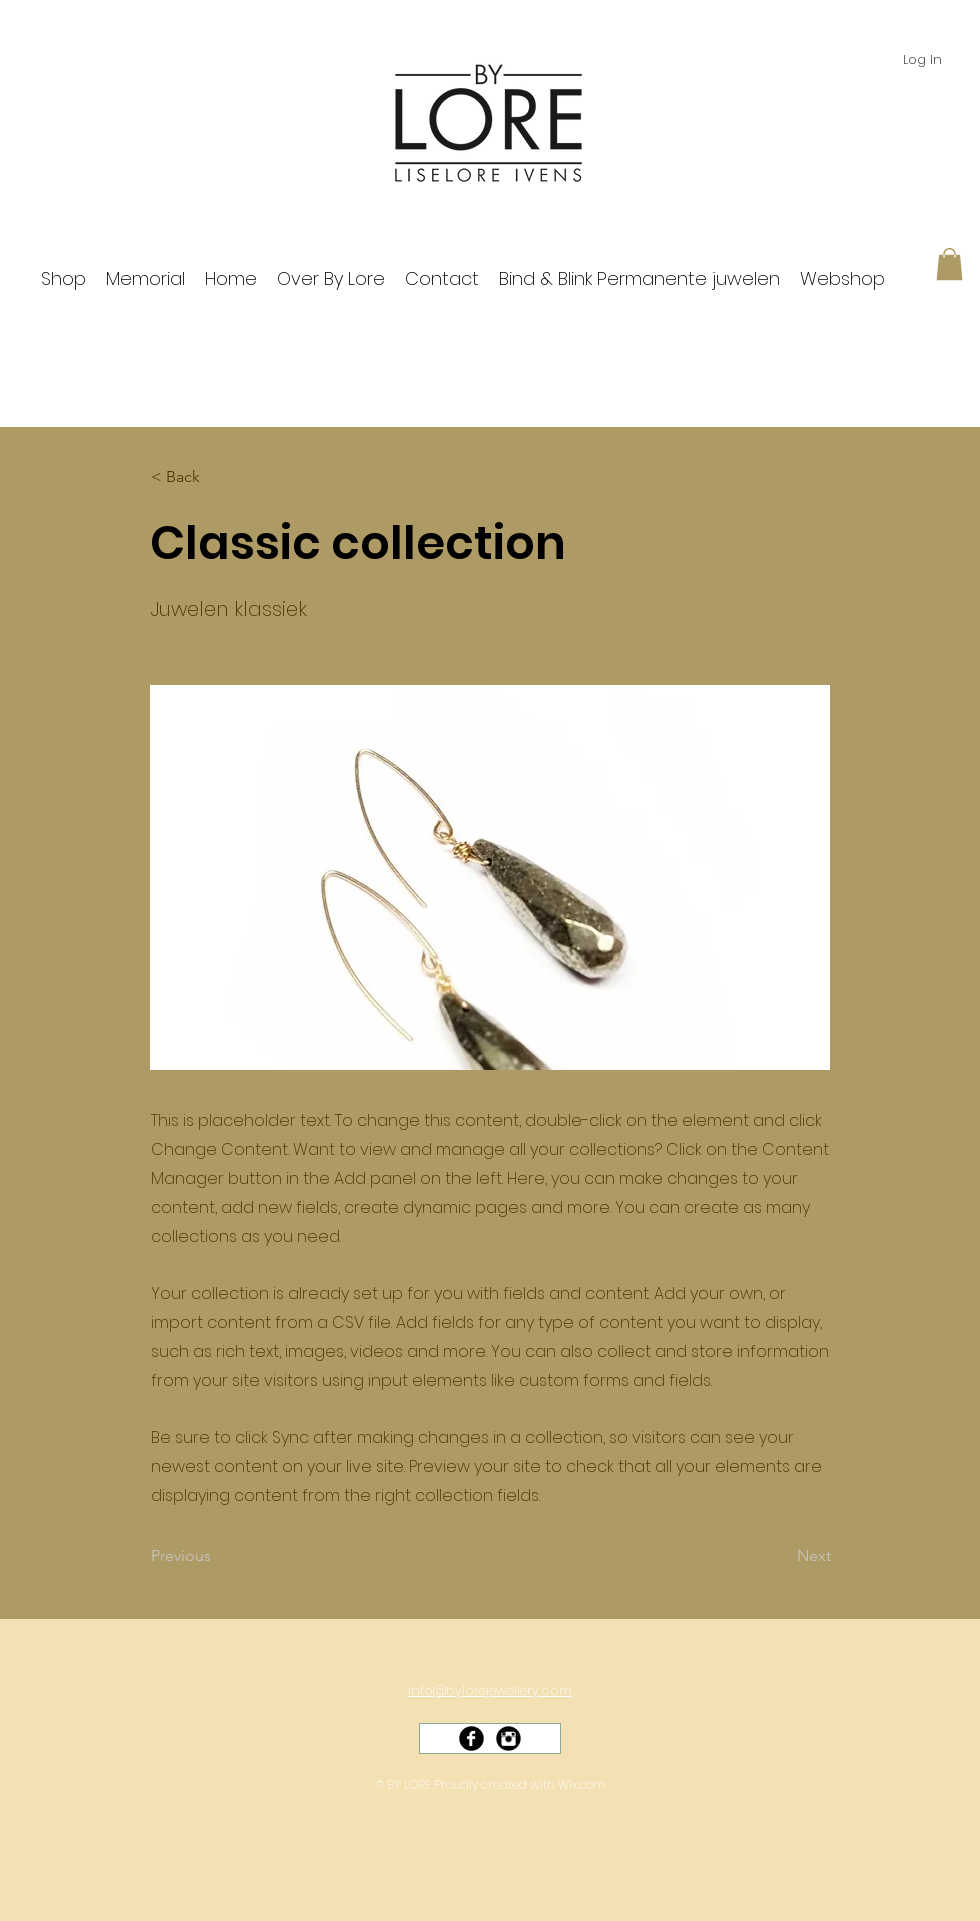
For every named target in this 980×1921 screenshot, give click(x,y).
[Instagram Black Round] (508, 1738)
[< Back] (217, 477)
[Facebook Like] (497, 1758)
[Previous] (217, 1557)
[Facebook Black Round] (471, 1738)
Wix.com (582, 1784)
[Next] (781, 1557)
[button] (949, 264)
